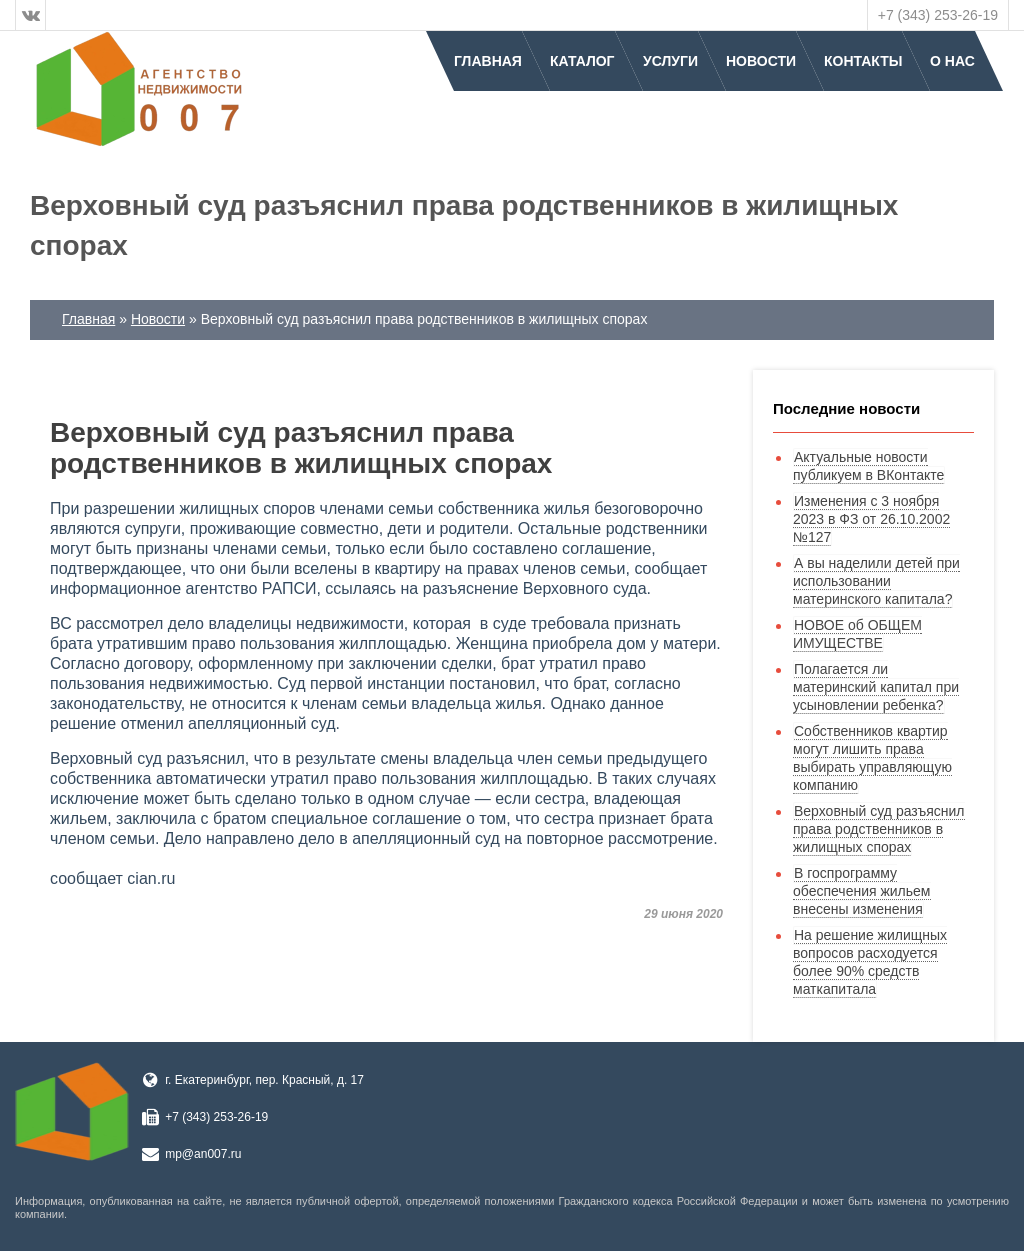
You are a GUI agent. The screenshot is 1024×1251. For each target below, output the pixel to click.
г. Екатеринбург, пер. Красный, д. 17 (264, 1080)
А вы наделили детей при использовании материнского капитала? (876, 581)
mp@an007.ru (203, 1154)
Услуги (670, 61)
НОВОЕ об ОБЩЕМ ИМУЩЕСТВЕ (857, 634)
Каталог (582, 61)
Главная (488, 61)
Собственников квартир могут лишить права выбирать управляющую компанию (872, 758)
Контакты (863, 61)
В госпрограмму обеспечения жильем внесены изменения (862, 891)
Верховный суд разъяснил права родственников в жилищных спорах (879, 829)
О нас (952, 61)
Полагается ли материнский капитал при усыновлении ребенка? (876, 687)
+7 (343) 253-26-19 (938, 15)
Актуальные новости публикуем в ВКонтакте (868, 466)
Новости (761, 61)
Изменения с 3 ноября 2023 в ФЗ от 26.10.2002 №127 (871, 519)
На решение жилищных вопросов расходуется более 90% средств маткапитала (870, 962)
